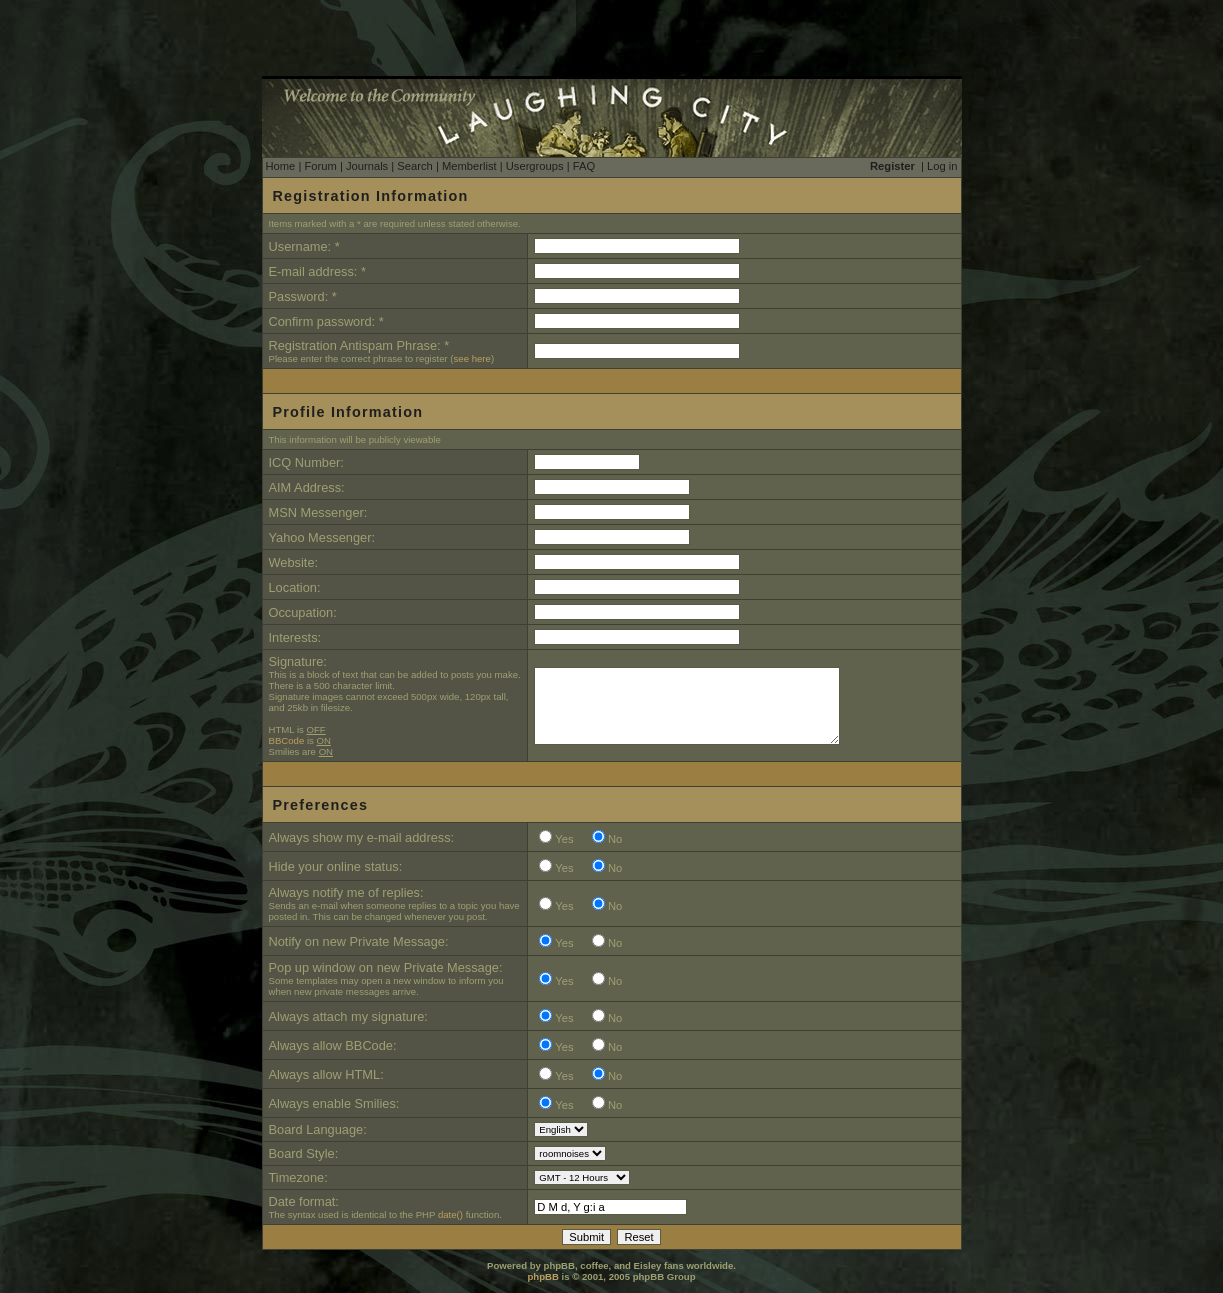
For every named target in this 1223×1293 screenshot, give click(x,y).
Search (414, 166)
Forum (320, 166)
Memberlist (469, 166)
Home (281, 166)
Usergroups (535, 166)
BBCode (287, 740)
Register (892, 166)
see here (472, 358)
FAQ (584, 166)
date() (450, 1214)
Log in (942, 166)
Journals (367, 166)
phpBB (542, 1276)
